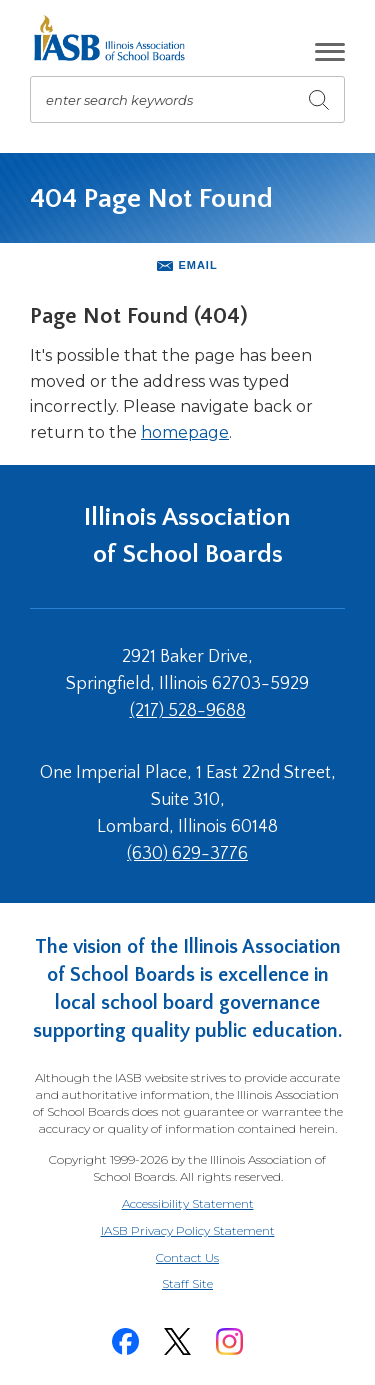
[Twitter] (178, 1341)
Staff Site (212, 1284)
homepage (185, 432)
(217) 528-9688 (188, 711)
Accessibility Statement (188, 1203)
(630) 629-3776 (187, 854)
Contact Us (187, 1257)
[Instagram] (230, 1341)
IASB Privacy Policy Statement (188, 1230)
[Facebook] (126, 1341)
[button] (330, 52)
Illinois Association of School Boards (187, 535)
